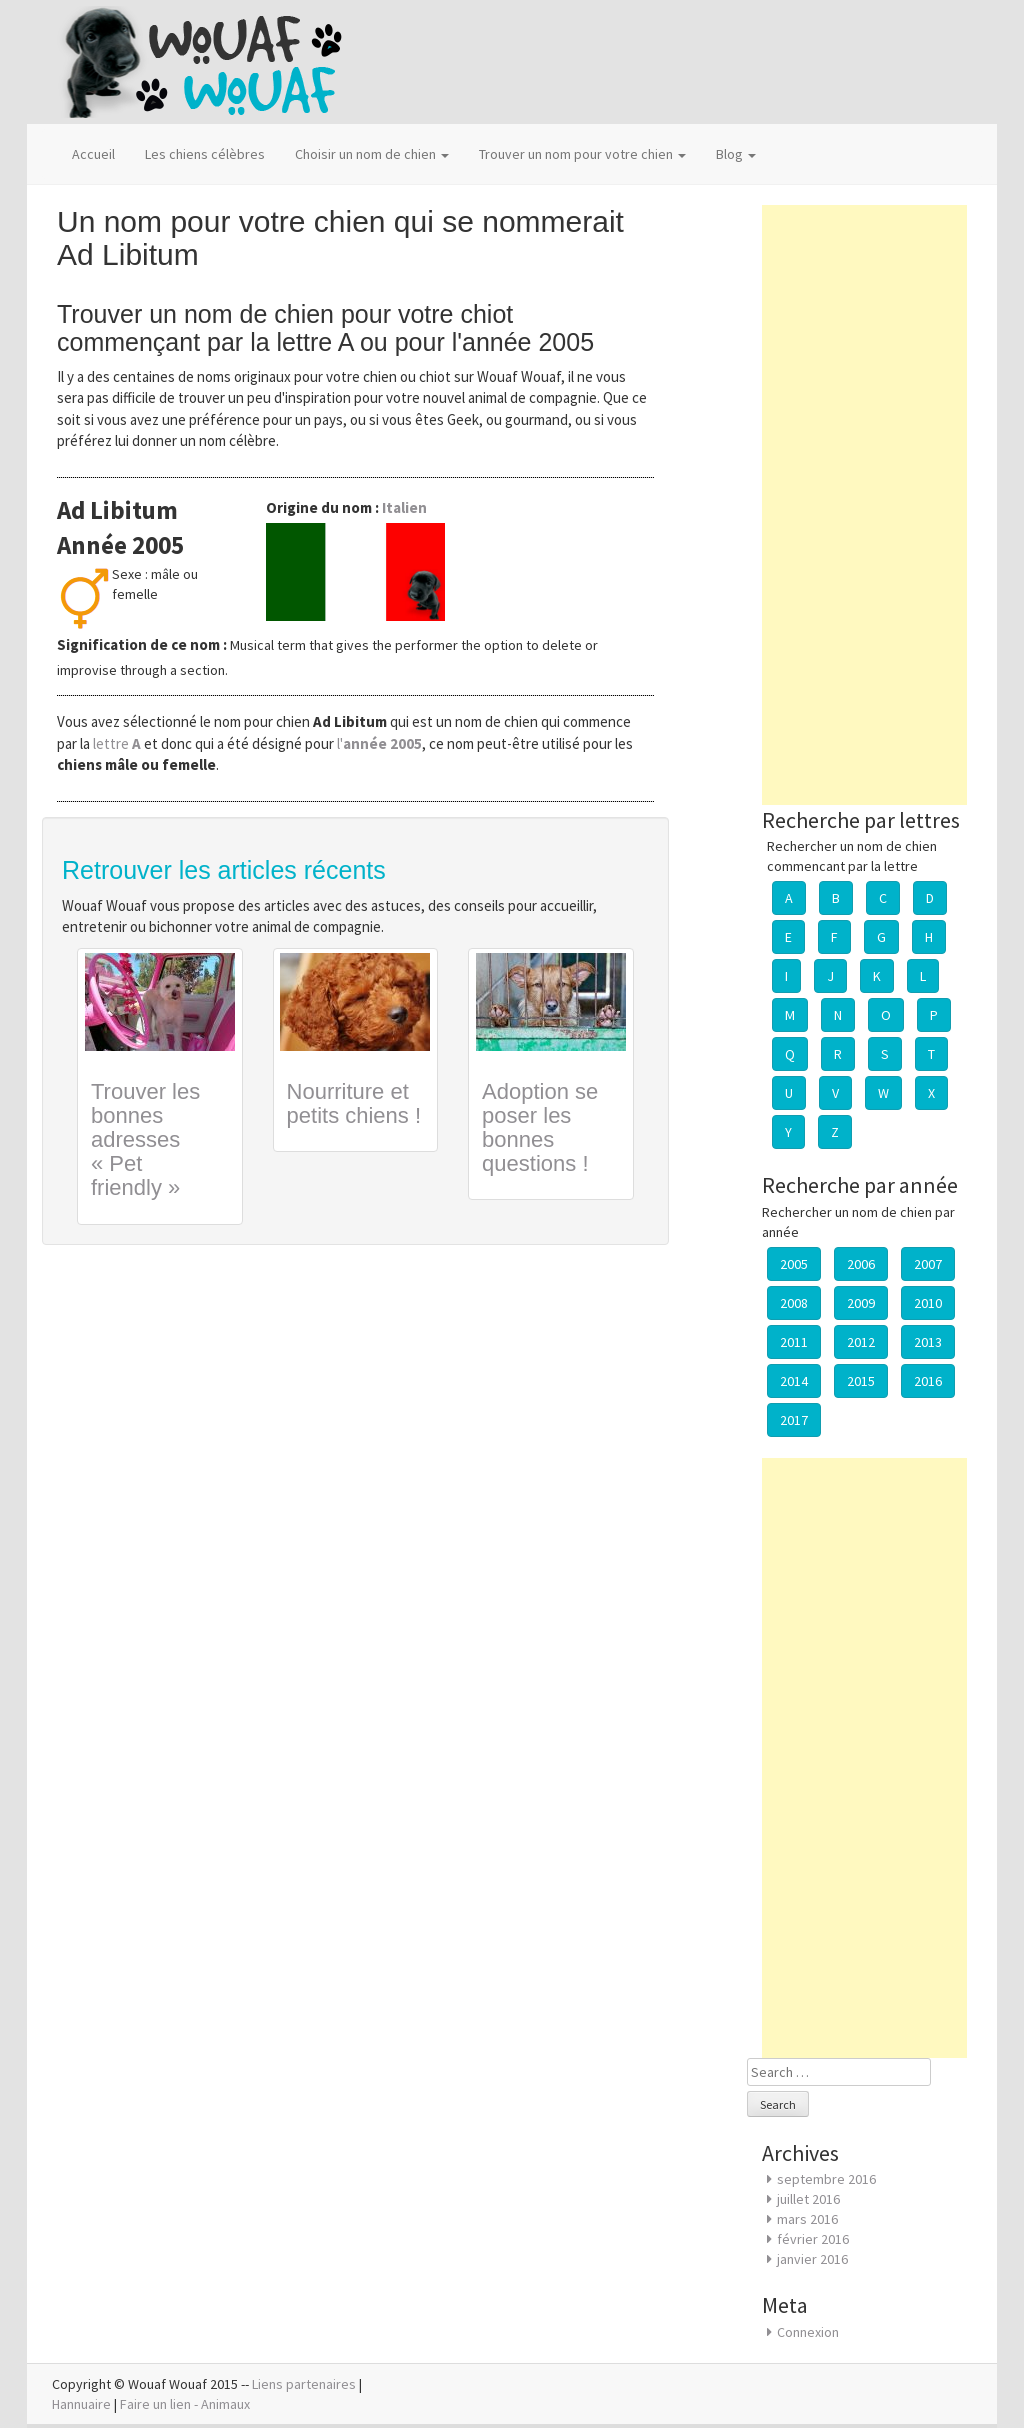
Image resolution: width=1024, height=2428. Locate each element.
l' (379, 743)
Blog (736, 154)
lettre (118, 743)
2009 (861, 1303)
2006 (861, 1264)
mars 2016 (807, 2219)
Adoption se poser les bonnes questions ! (540, 1128)
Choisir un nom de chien (372, 154)
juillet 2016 (808, 2199)
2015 (861, 1381)
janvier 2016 (812, 2259)
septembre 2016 (826, 2179)
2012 (861, 1342)
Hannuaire (81, 2404)
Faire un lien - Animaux (185, 2404)
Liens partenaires (304, 2384)
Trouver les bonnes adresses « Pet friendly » (145, 1140)
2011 (794, 1342)
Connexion (808, 2332)
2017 (794, 1420)
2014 (794, 1381)
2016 (928, 1381)
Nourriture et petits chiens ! (354, 1103)
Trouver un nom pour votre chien (582, 154)
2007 (928, 1264)
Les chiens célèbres (205, 154)
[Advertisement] (864, 505)
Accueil (93, 154)
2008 (794, 1303)
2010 (928, 1303)
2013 (928, 1342)
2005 (794, 1264)
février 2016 (813, 2239)
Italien (404, 507)
